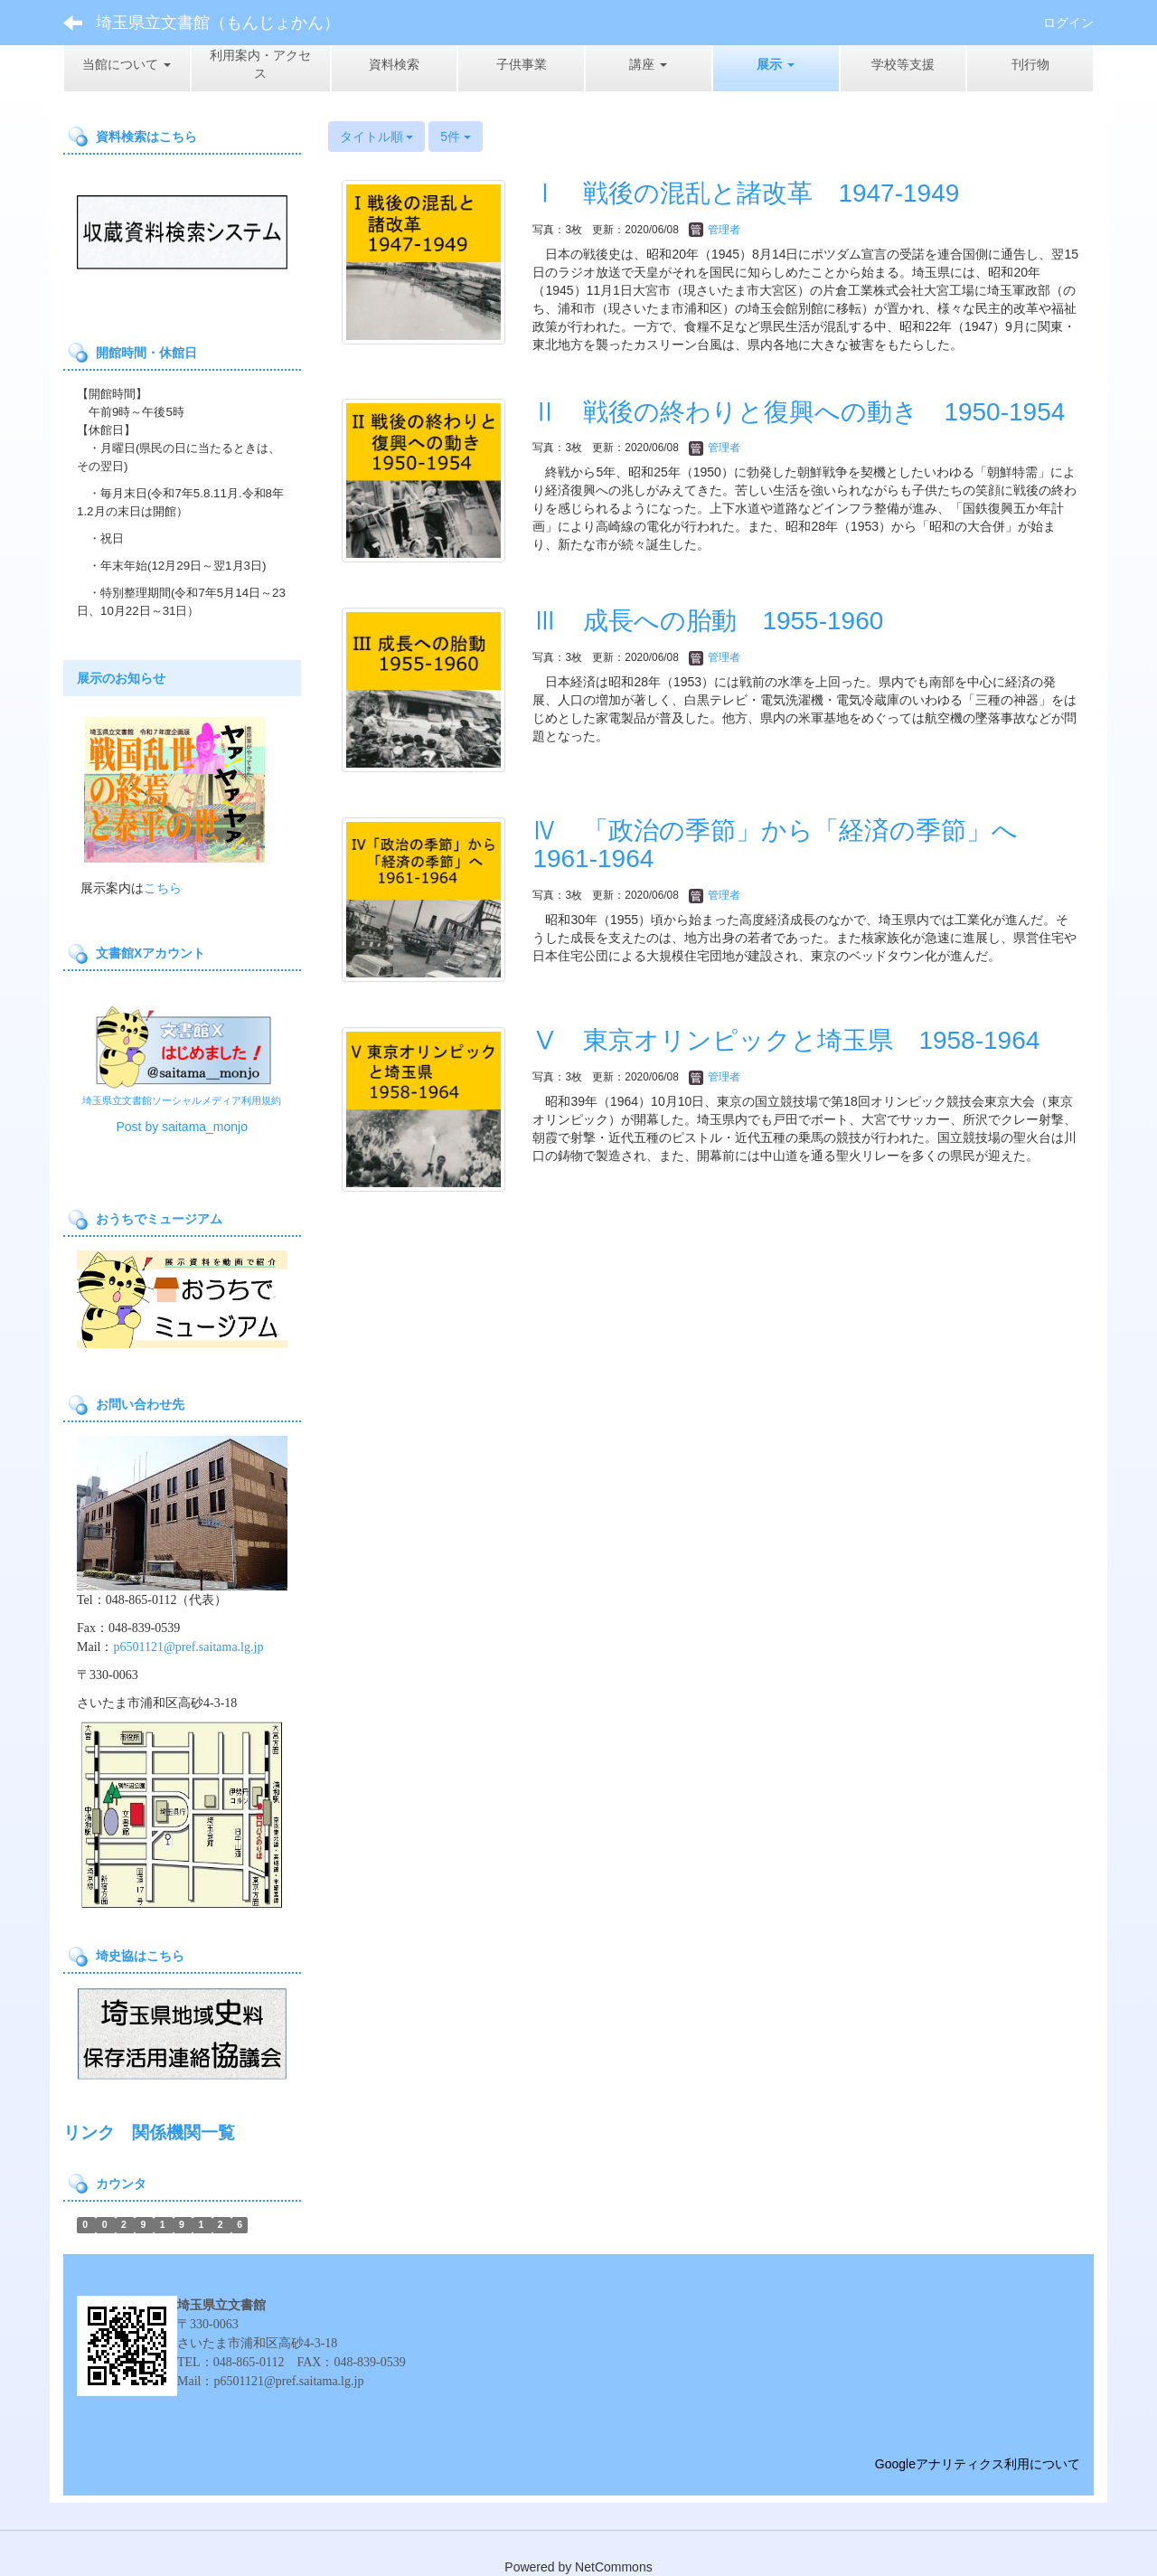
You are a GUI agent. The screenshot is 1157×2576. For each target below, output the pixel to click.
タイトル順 (377, 136)
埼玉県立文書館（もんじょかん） (218, 23)
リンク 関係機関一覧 (149, 2132)
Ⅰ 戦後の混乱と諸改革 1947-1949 (745, 193)
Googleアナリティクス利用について (977, 2464)
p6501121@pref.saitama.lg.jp (188, 1647)
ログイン (1068, 22)
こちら (163, 888)
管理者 (714, 229)
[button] (776, 64)
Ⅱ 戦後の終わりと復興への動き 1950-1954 (798, 412)
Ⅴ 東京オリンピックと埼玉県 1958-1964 (785, 1040)
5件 (455, 136)
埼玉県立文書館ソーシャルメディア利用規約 (181, 1100)
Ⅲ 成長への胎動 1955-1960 (707, 621)
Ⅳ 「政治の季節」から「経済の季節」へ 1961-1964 (787, 844)
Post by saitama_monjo (182, 1126)
